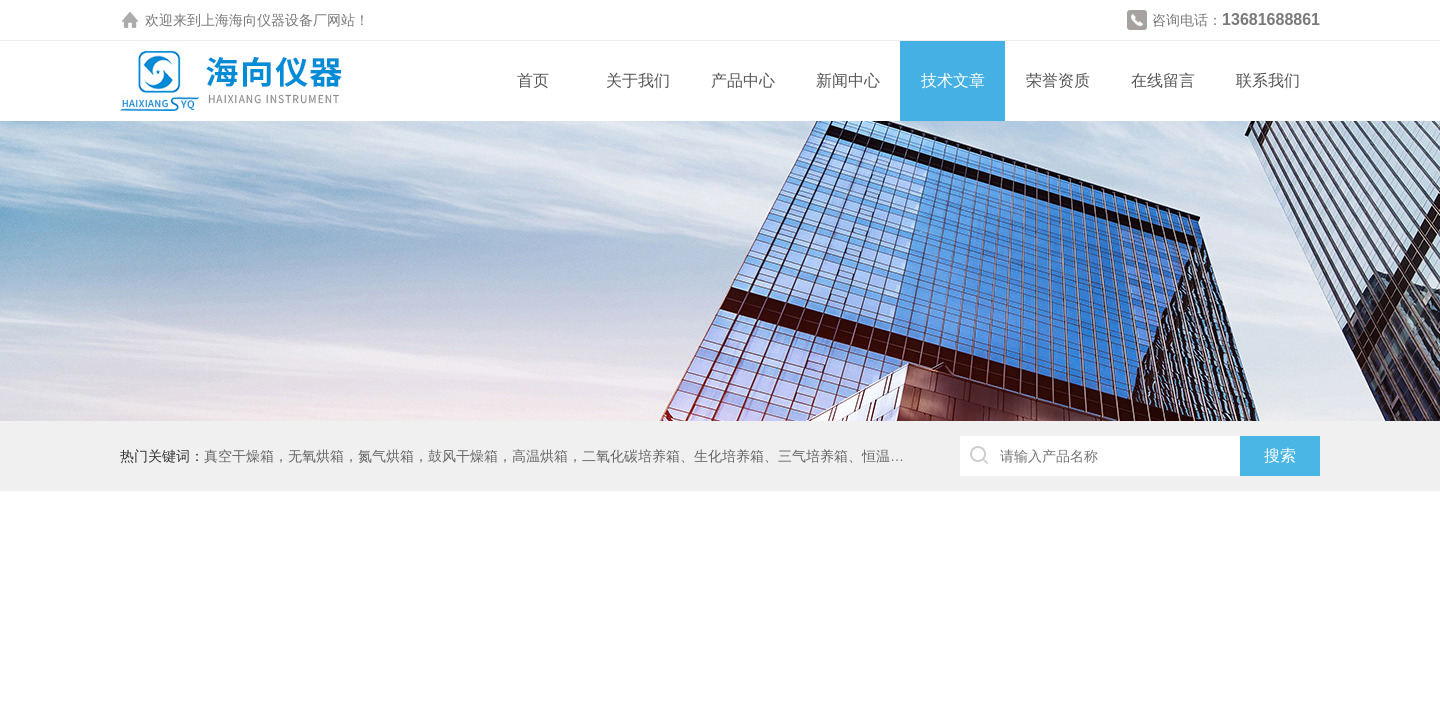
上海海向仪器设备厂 (264, 20)
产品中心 (743, 80)
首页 (533, 80)
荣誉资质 (1058, 80)
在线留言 (1163, 80)
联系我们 (1268, 80)
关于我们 (638, 80)
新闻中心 (848, 80)
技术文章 (953, 80)
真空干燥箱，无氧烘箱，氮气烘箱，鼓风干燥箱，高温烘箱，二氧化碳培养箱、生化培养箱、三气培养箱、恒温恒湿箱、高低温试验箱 (617, 456)
